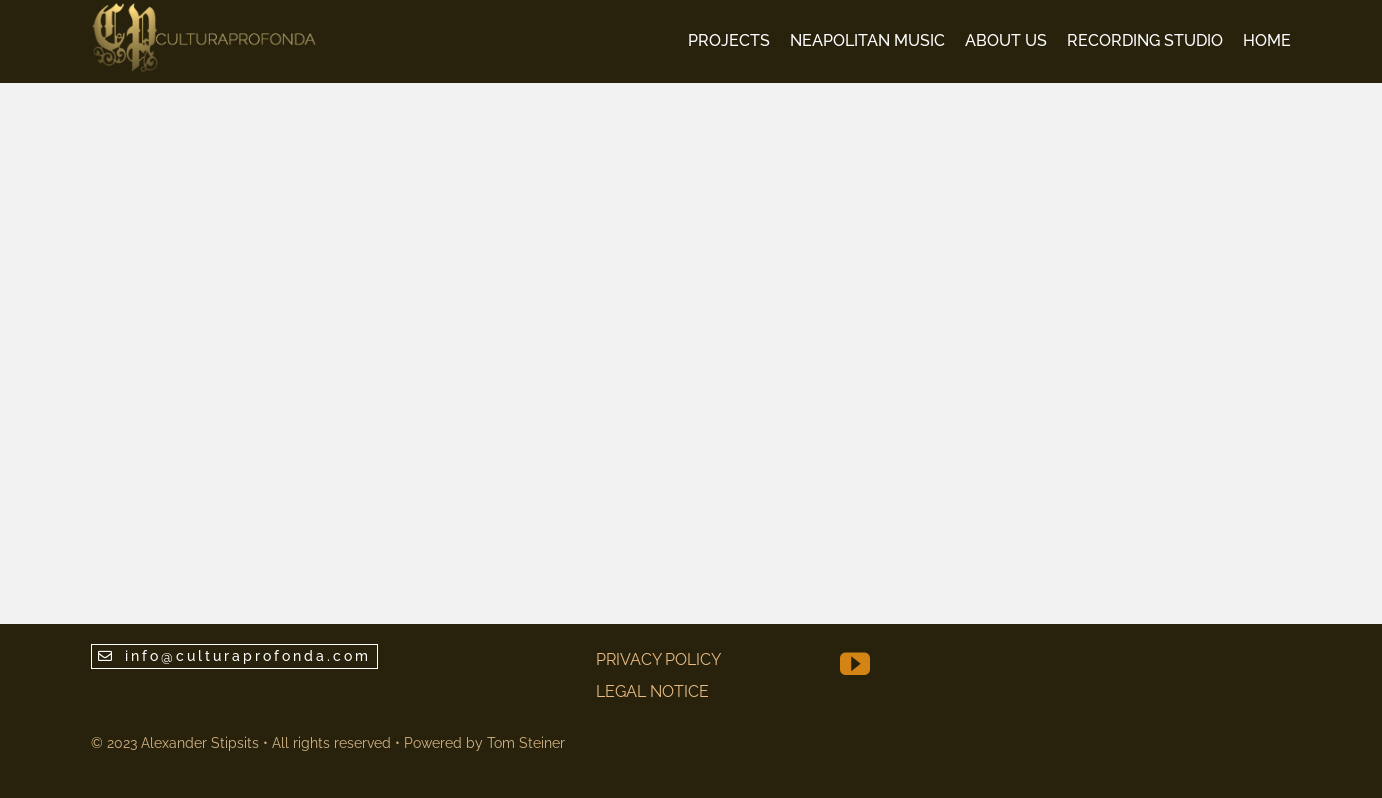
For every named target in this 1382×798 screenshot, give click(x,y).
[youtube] (855, 664)
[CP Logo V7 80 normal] (204, 9)
